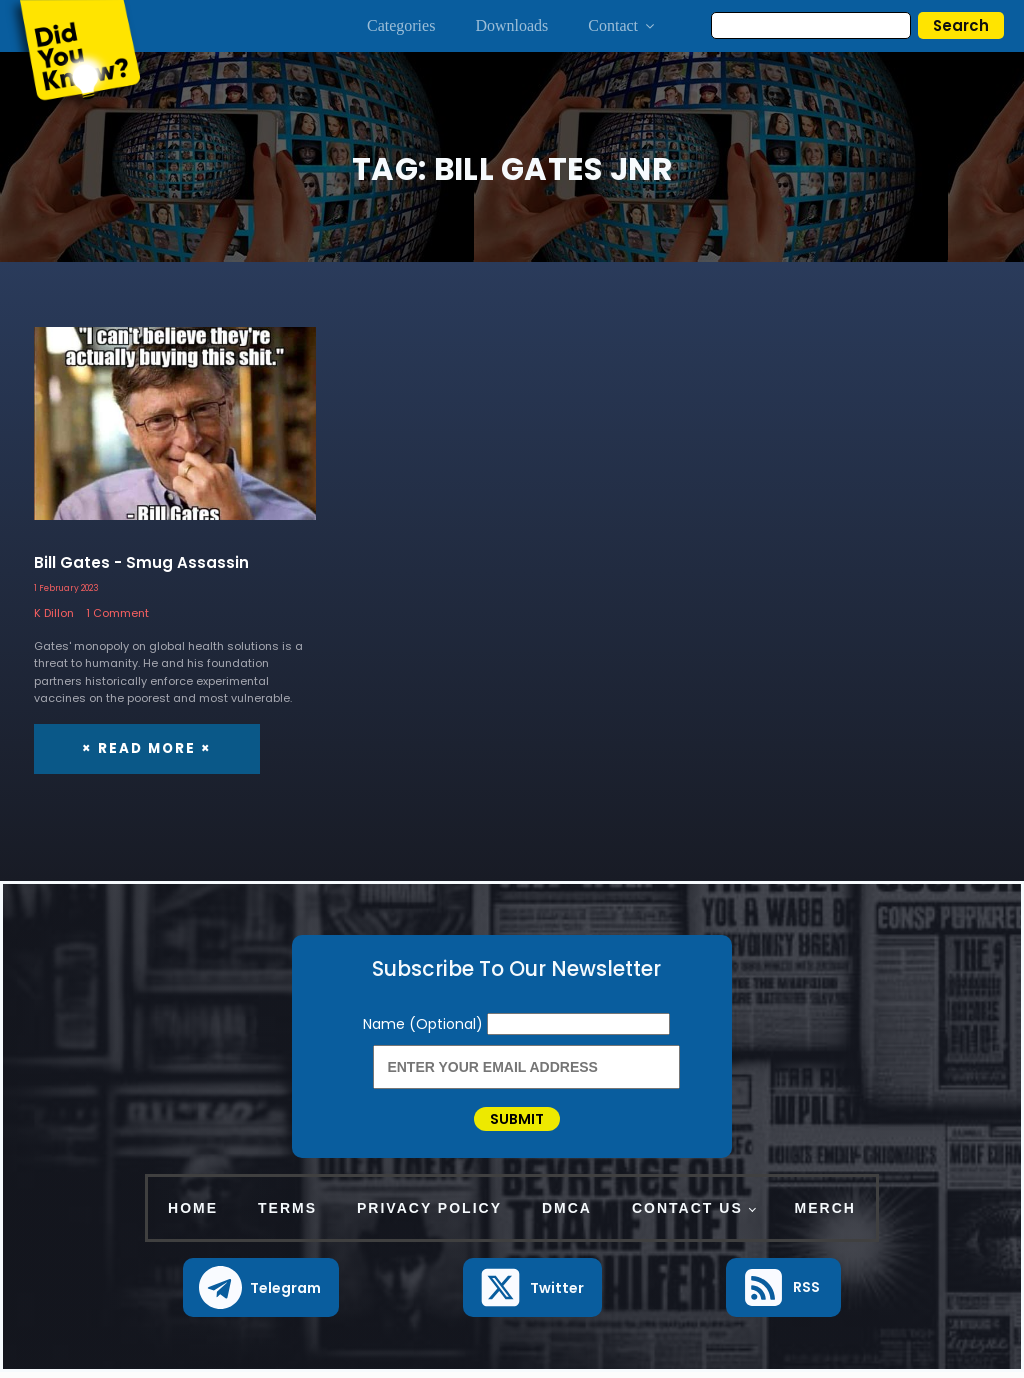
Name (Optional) (425, 1023)
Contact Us (687, 1214)
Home (193, 1214)
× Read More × (145, 747)
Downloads (511, 25)
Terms (287, 1214)
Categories (401, 25)
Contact (622, 25)
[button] (261, 1294)
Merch (825, 1214)
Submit (517, 1122)
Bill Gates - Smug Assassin (141, 562)
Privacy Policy (429, 1214)
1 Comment (117, 613)
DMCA (567, 1214)
